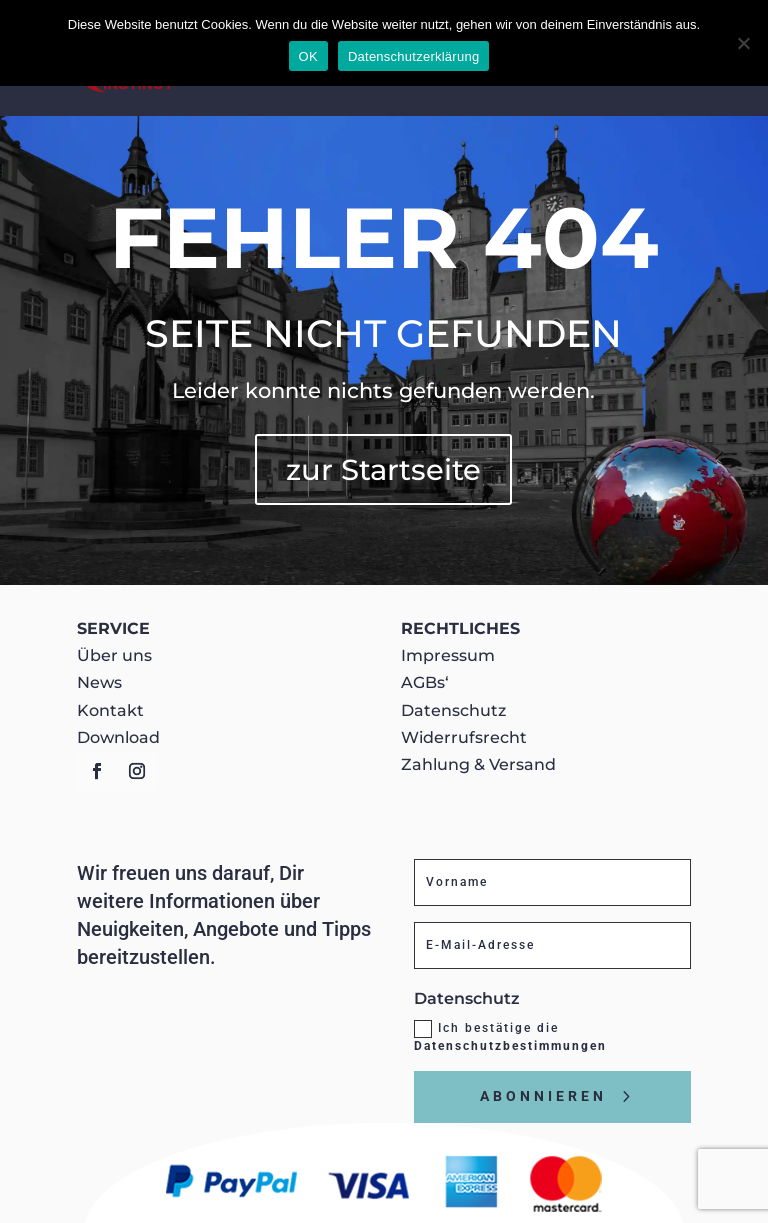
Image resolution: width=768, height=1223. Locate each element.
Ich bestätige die (510, 1036)
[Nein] (743, 43)
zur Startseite (383, 469)
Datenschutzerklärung (413, 56)
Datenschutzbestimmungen (510, 1046)
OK (308, 56)
